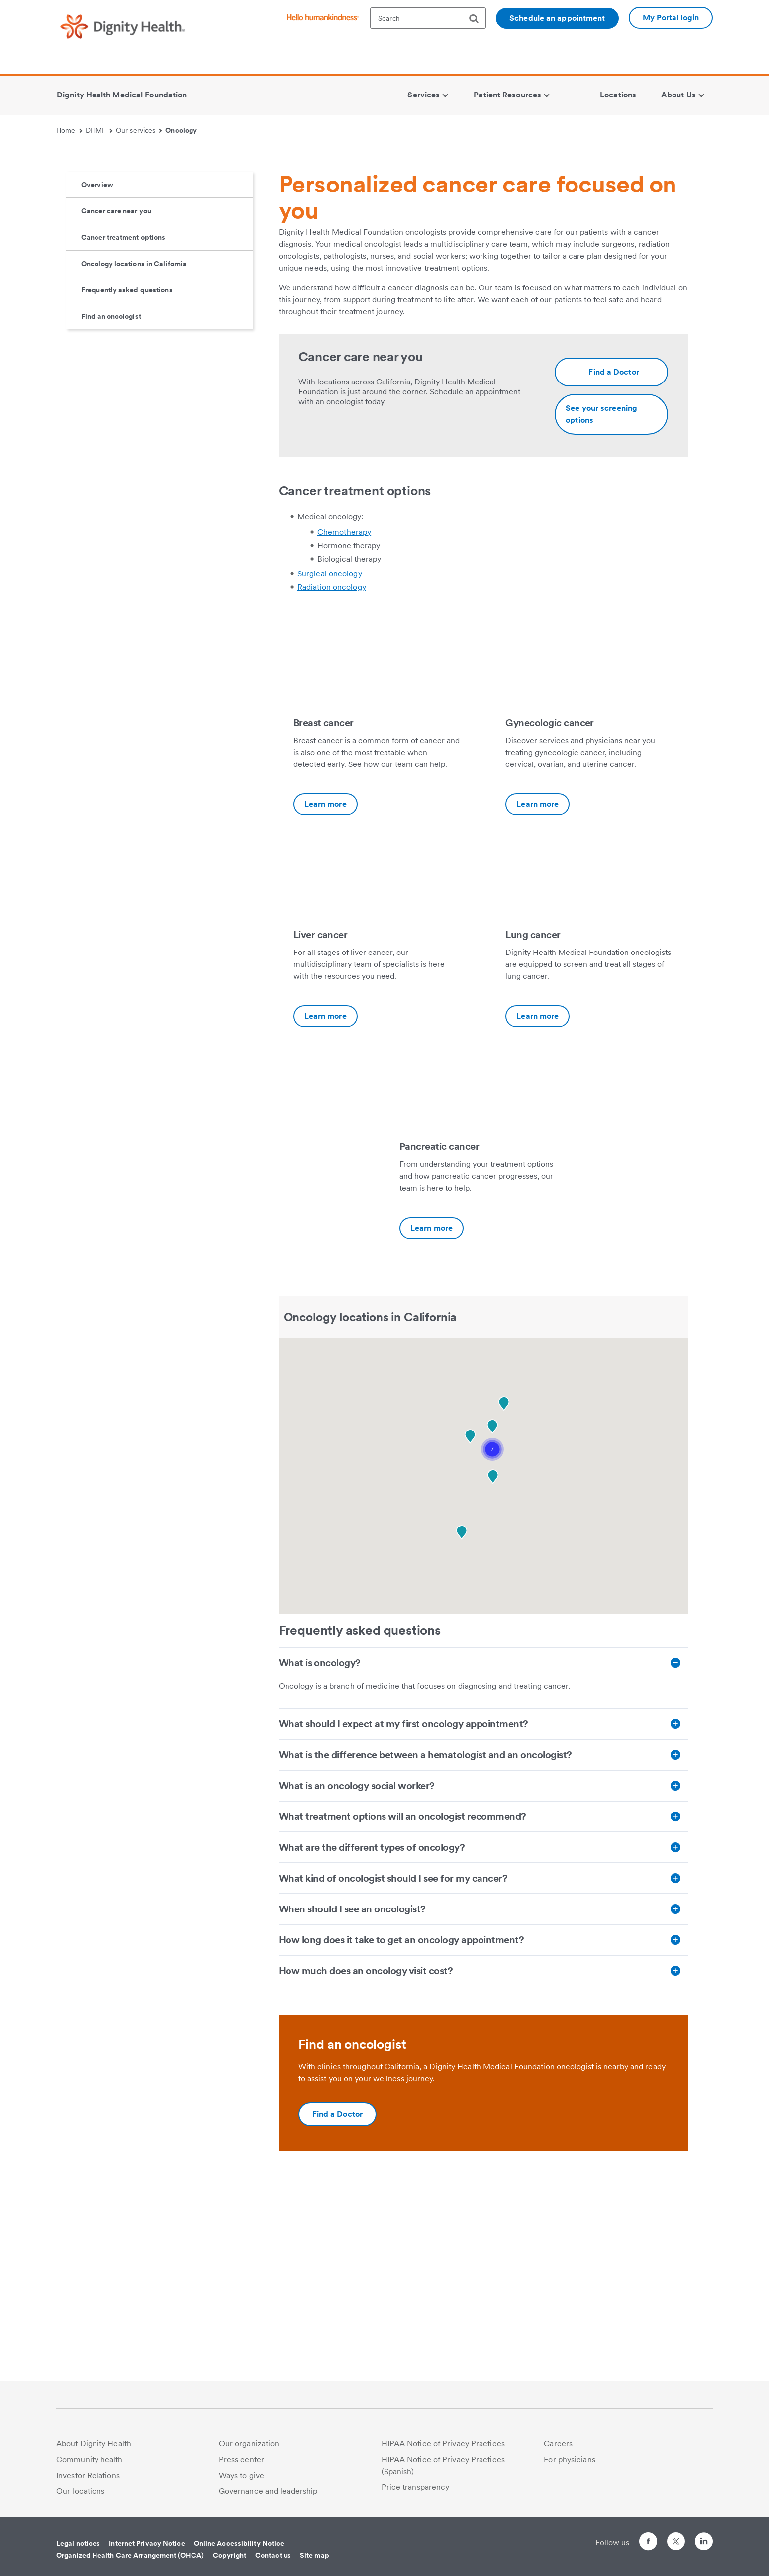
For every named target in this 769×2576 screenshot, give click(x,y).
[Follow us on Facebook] (648, 2543)
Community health (89, 2459)
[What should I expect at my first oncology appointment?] (483, 1913)
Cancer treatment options (123, 427)
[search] (477, 18)
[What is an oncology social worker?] (483, 1975)
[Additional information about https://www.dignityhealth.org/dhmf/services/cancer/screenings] (611, 603)
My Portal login (671, 17)
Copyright (229, 2555)
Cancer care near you (116, 400)
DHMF (99, 130)
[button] (492, 1638)
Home (69, 130)
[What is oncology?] (483, 1852)
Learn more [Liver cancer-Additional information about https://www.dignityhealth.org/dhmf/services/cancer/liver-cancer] (325, 1205)
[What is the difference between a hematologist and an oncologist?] (483, 1944)
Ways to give (241, 2475)
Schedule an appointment (557, 18)
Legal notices (78, 2543)
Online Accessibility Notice (239, 2543)
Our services (139, 130)
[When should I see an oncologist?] (483, 2098)
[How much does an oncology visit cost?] (483, 2160)
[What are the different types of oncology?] (483, 2037)
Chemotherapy (344, 721)
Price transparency (416, 2487)
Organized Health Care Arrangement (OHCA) (130, 2555)
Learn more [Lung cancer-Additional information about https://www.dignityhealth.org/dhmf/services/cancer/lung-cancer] (537, 1205)
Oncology (181, 130)
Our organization (249, 2443)
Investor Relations (88, 2475)
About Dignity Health (93, 2443)
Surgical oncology (329, 763)
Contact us (273, 2555)
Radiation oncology (331, 776)
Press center (241, 2459)
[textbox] (428, 18)
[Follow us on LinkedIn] (704, 2543)
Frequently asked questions (127, 479)
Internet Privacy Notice (147, 2543)
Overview (97, 374)
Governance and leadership (268, 2491)
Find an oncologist (111, 506)
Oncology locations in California (134, 453)
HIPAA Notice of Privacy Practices (443, 2443)
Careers (558, 2443)
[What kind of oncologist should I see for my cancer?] (483, 2068)
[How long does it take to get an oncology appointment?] (483, 2129)
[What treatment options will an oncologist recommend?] (483, 2006)
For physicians (569, 2459)
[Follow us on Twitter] (676, 2537)
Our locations (80, 2491)
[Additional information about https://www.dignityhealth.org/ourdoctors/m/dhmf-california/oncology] (611, 561)
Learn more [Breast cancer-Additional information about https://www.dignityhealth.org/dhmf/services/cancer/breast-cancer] (325, 993)
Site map (314, 2555)
